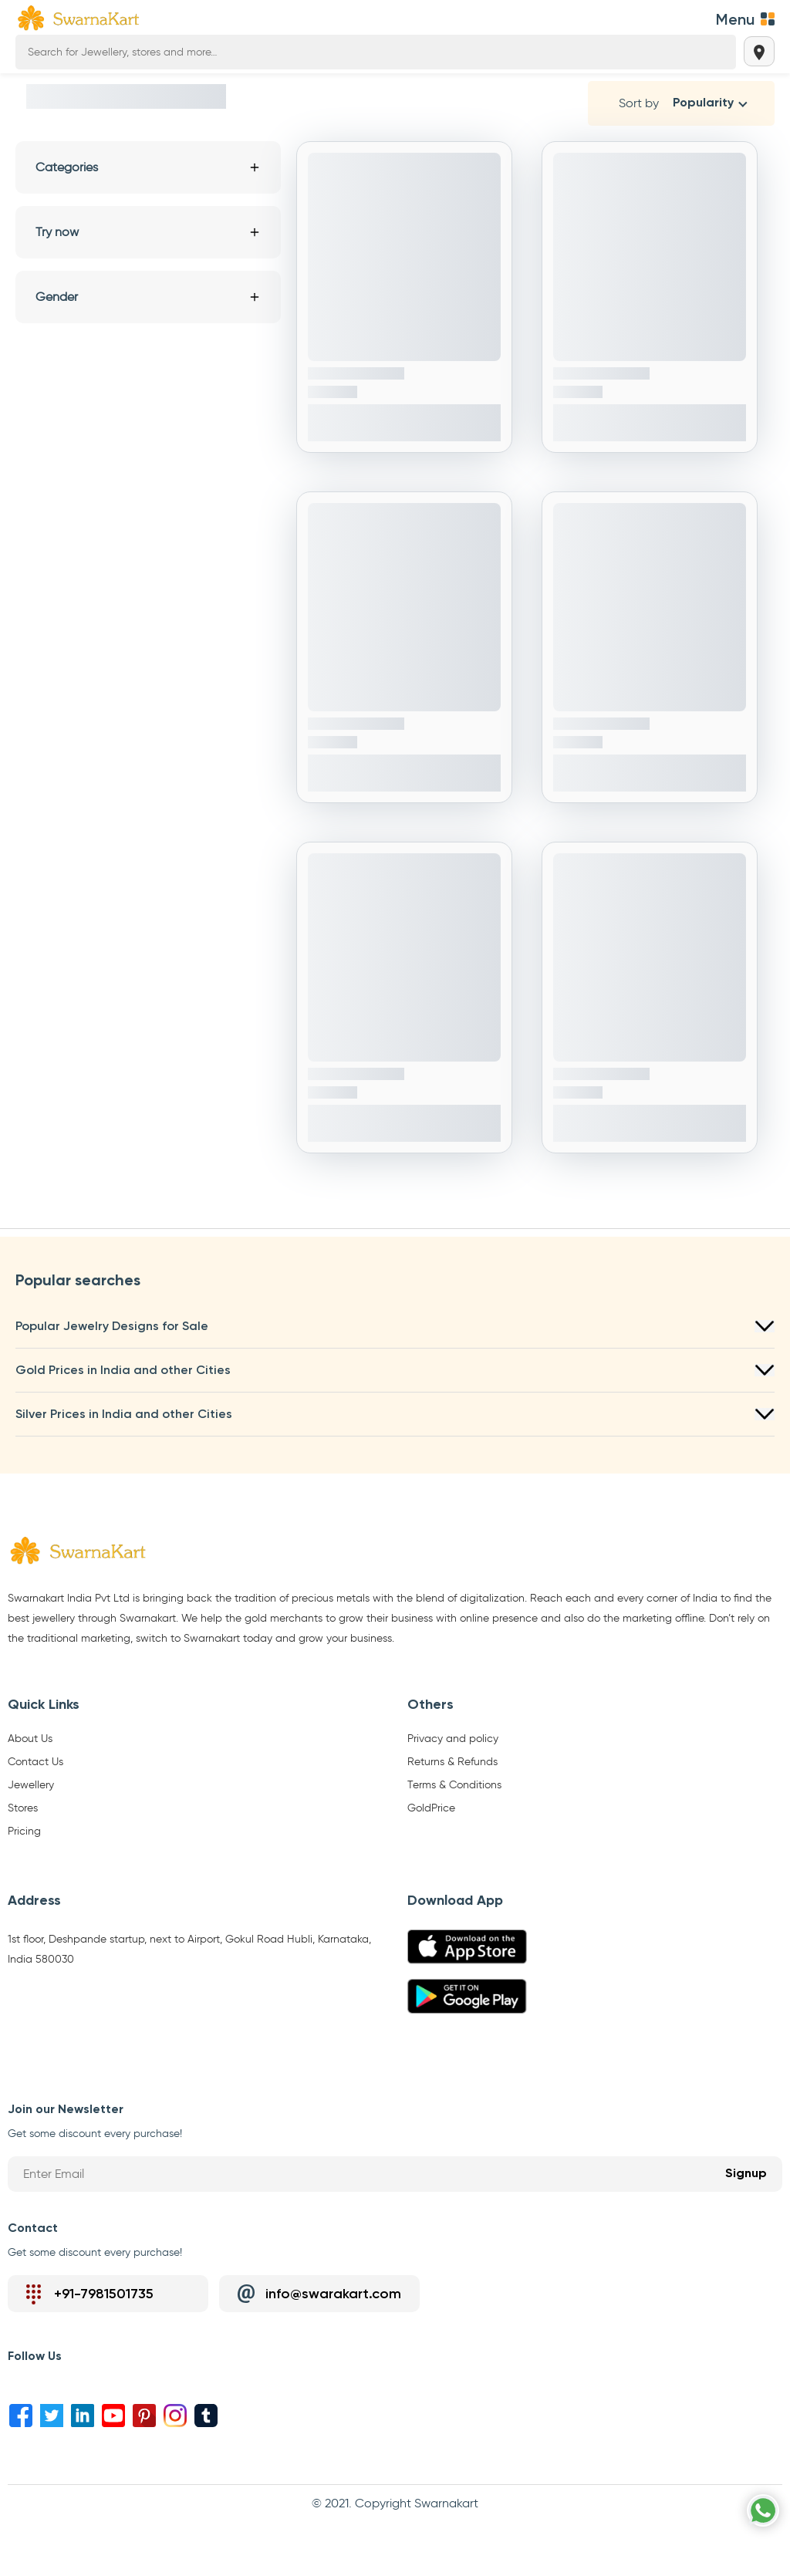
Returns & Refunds (452, 1762)
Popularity (703, 103)
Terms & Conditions (454, 1785)
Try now (148, 232)
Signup (746, 2174)
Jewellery (31, 1785)
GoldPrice (431, 1808)
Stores (23, 1808)
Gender (148, 296)
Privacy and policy (452, 1739)
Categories (148, 167)
